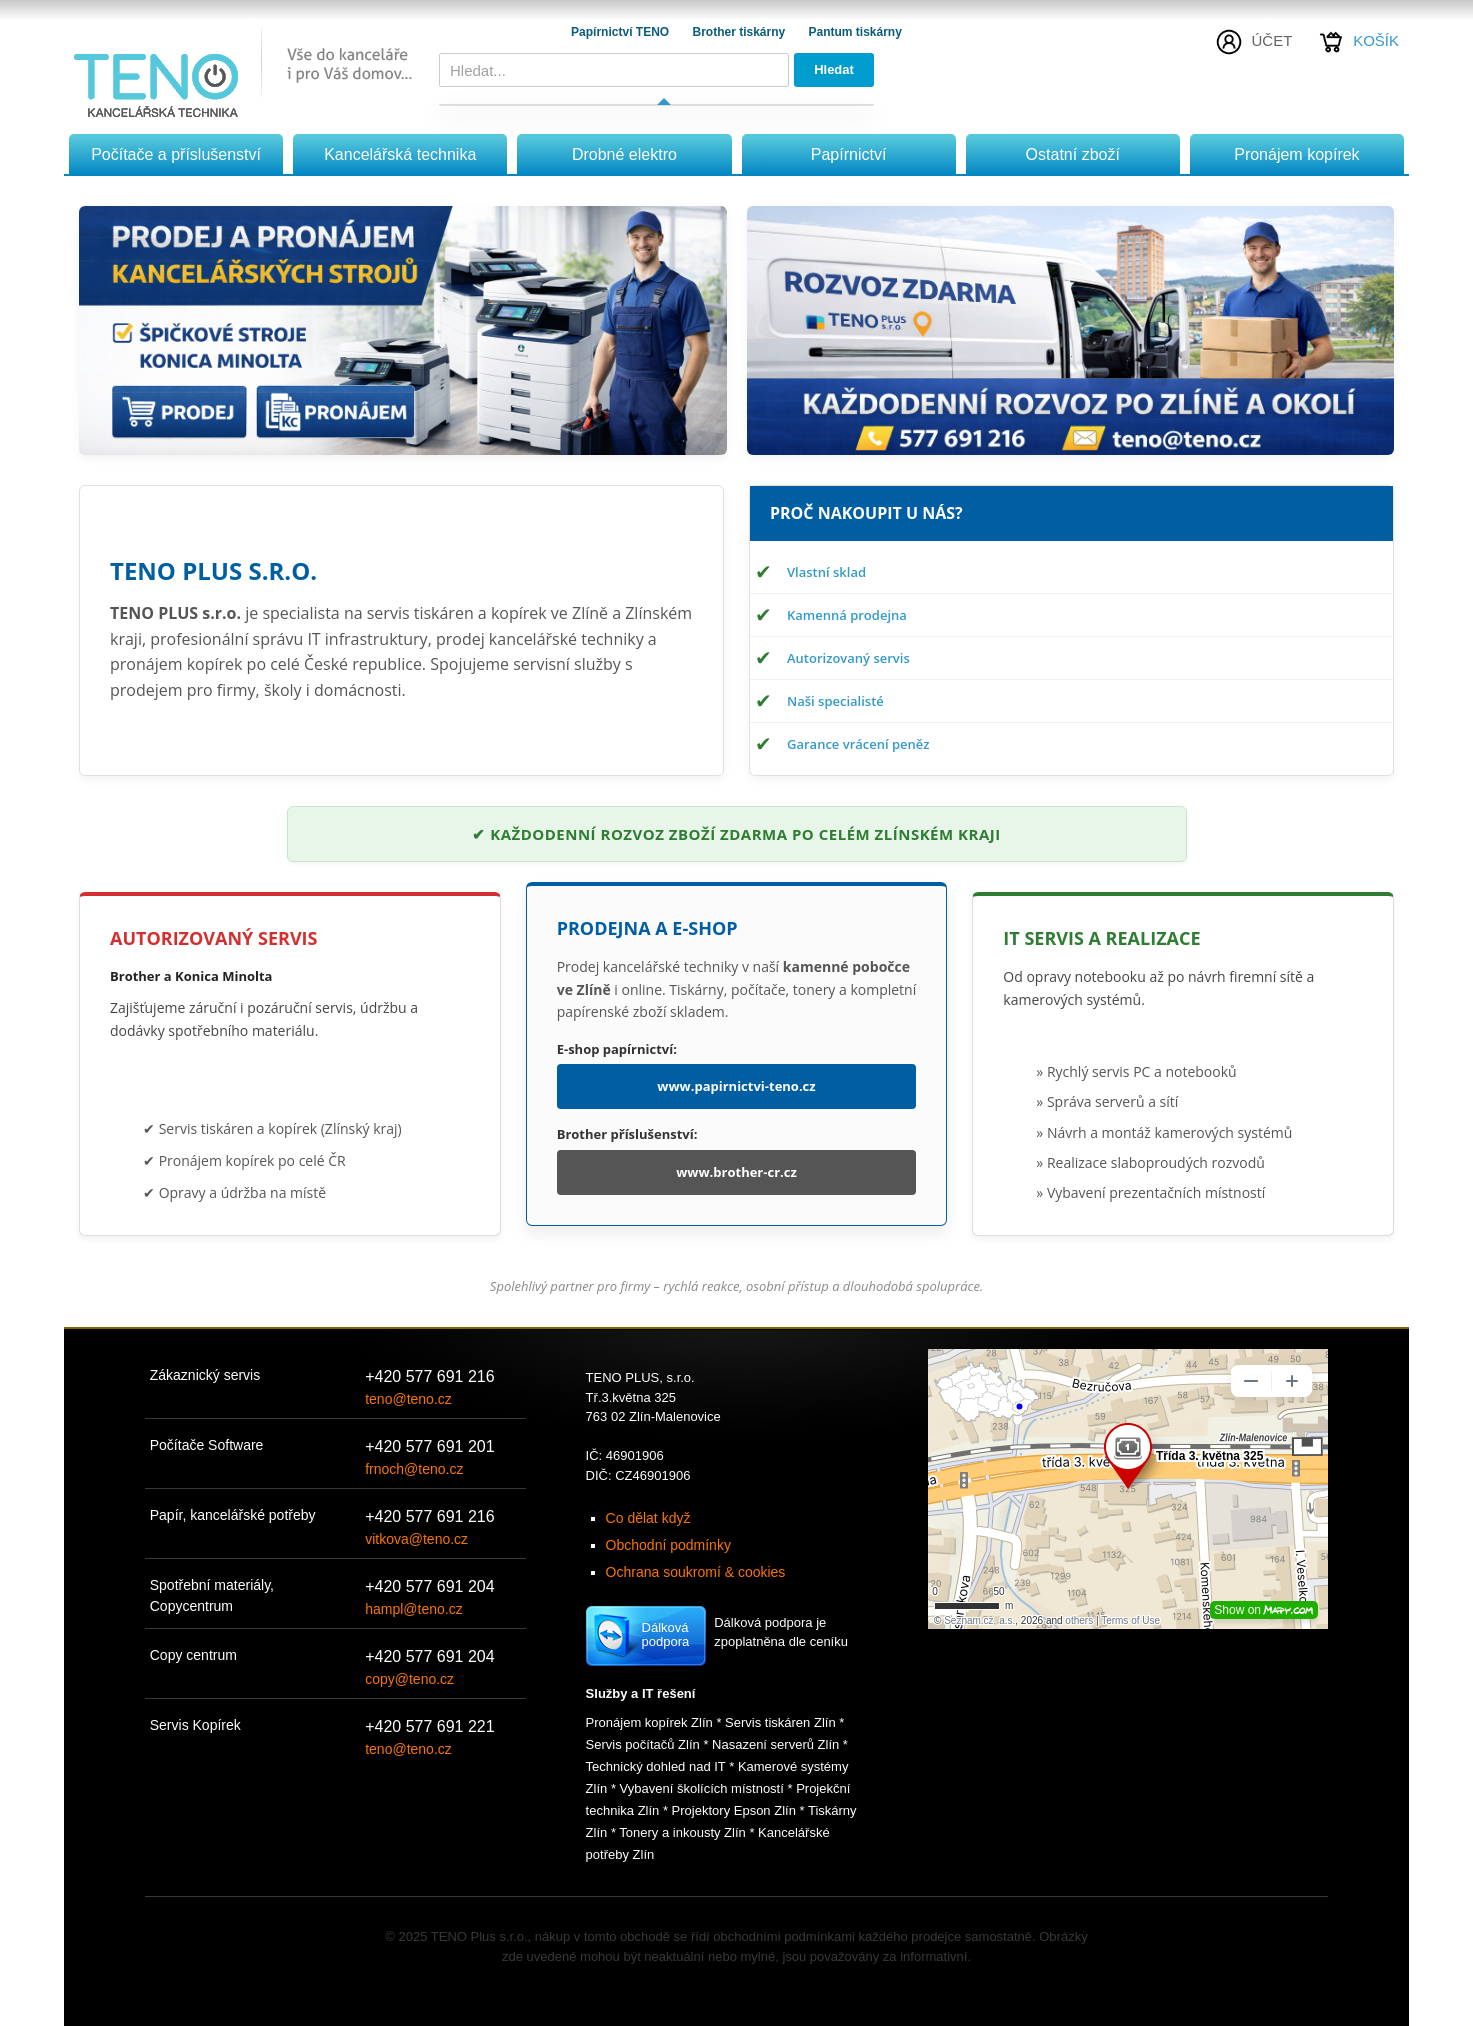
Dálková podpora (666, 1634)
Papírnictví (849, 154)
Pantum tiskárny (855, 32)
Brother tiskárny (740, 32)
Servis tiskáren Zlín (780, 1722)
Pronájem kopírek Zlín (649, 1722)
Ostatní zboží (1073, 154)
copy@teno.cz (409, 1679)
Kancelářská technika (400, 154)
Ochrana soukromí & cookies (696, 1572)
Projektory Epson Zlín (734, 1810)
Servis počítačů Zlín (643, 1744)
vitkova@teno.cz (416, 1539)
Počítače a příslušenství (176, 154)
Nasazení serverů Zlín (775, 1744)
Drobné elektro (624, 154)
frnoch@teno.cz (414, 1469)
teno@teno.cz (408, 1399)
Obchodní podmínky (668, 1545)
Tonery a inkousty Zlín (682, 1832)
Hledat (834, 69)
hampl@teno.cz (413, 1609)
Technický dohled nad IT (656, 1766)
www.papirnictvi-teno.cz (736, 1086)
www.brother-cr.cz (736, 1172)
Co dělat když (648, 1518)
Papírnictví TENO (621, 32)
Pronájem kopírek (1296, 154)
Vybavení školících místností (702, 1788)
